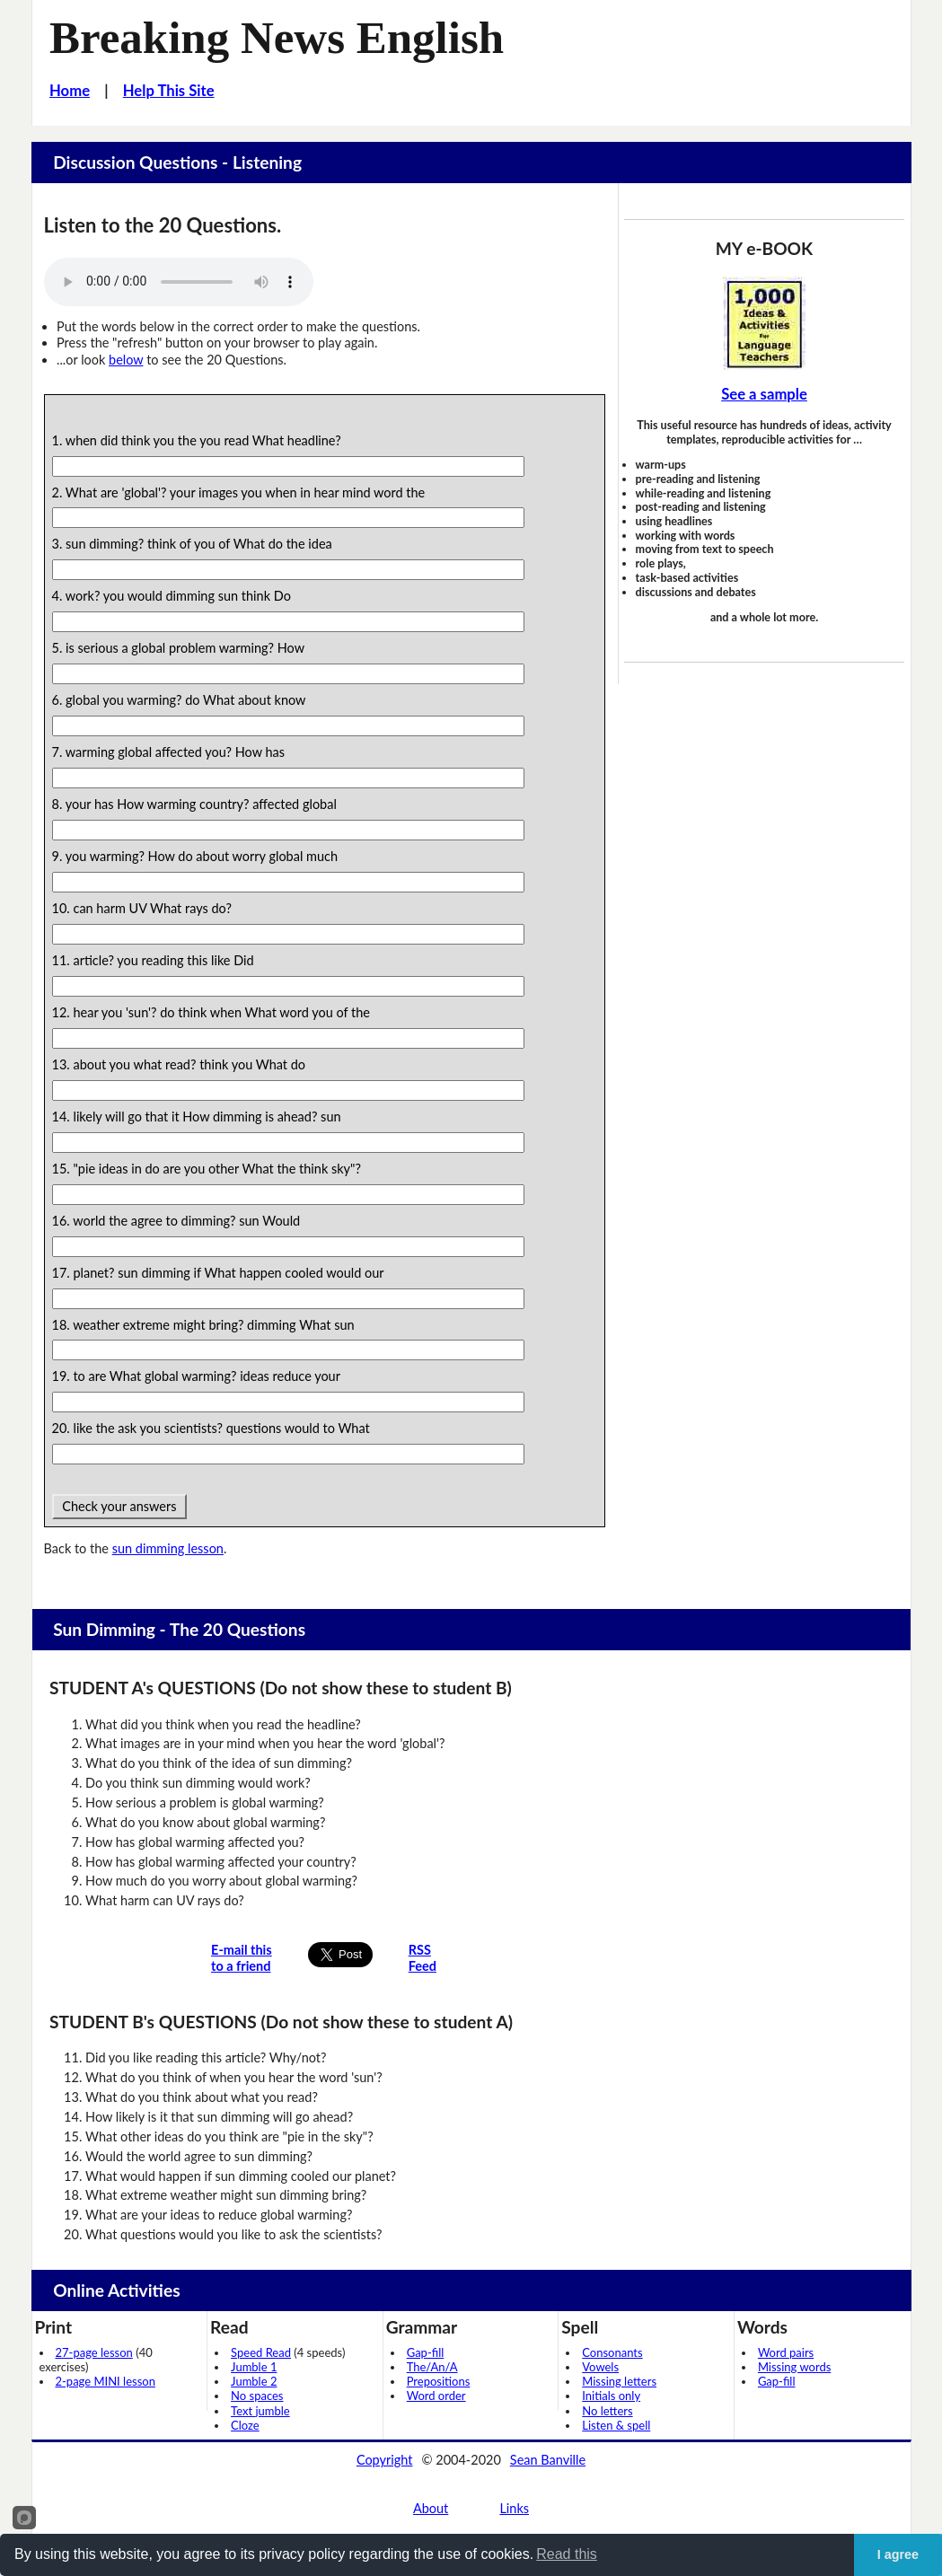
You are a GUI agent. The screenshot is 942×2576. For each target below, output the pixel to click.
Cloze (245, 2425)
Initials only (611, 2395)
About (430, 2508)
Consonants (612, 2352)
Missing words (794, 2367)
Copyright (385, 2459)
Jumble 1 (254, 2367)
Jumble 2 (254, 2381)
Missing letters (619, 2381)
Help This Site (169, 91)
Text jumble (260, 2411)
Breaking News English (276, 38)
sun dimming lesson (168, 1548)
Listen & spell (616, 2425)
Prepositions (439, 2381)
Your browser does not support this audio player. (178, 282)
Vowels (600, 2367)
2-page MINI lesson (105, 2381)
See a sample (764, 394)
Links (514, 2508)
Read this (566, 2554)
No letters (607, 2411)
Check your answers (119, 1506)
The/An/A (432, 2367)
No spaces (257, 2395)
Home (69, 91)
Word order (436, 2395)
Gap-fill (426, 2352)
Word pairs (786, 2352)
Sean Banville (547, 2459)
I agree (898, 2554)
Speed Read (261, 2352)
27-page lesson (94, 2352)
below (126, 359)
